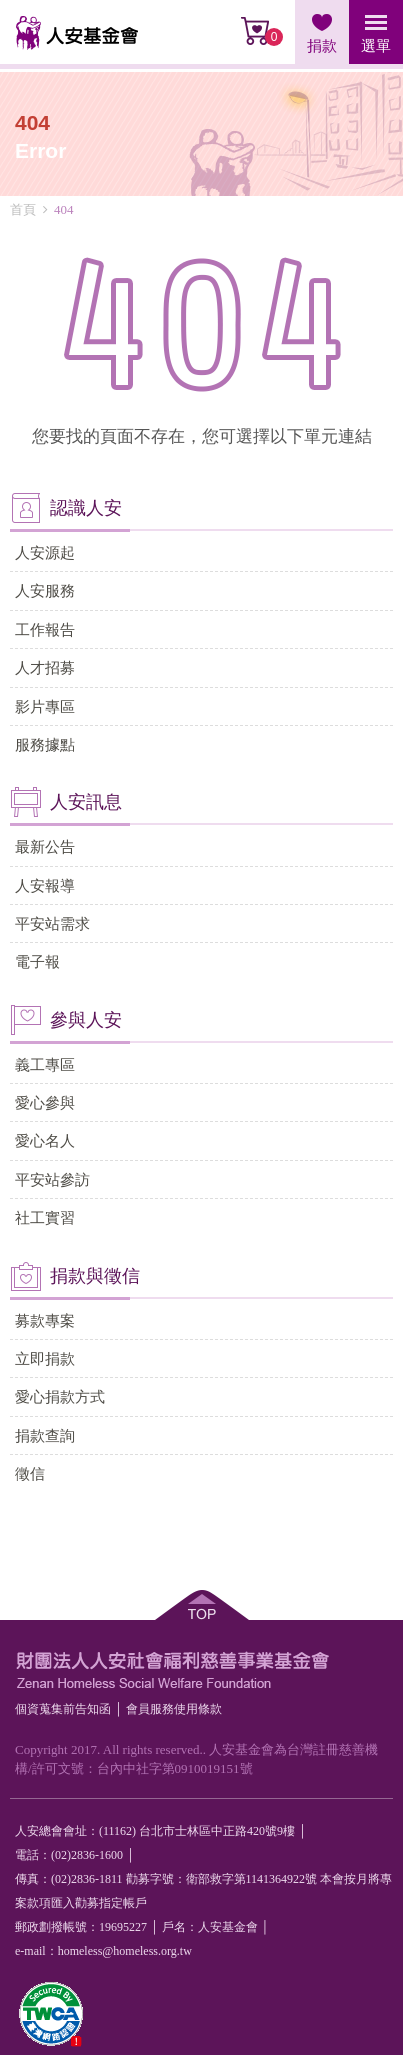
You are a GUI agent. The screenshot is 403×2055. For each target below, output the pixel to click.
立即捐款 (45, 1358)
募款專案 (45, 1320)
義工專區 (45, 1064)
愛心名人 (45, 1140)
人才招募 (45, 667)
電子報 (37, 961)
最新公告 (45, 846)
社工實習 (45, 1217)
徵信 (30, 1473)
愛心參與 (45, 1102)
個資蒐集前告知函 (63, 1709)
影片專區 (45, 706)
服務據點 (45, 744)
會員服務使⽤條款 (174, 1709)
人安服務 (45, 590)
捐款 (322, 45)
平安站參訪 (52, 1179)
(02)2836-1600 (87, 1855)
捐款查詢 (45, 1435)
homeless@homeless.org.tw (125, 1951)
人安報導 (45, 885)
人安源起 (45, 552)
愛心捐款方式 (60, 1396)
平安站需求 (52, 923)
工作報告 (45, 629)
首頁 (23, 209)
